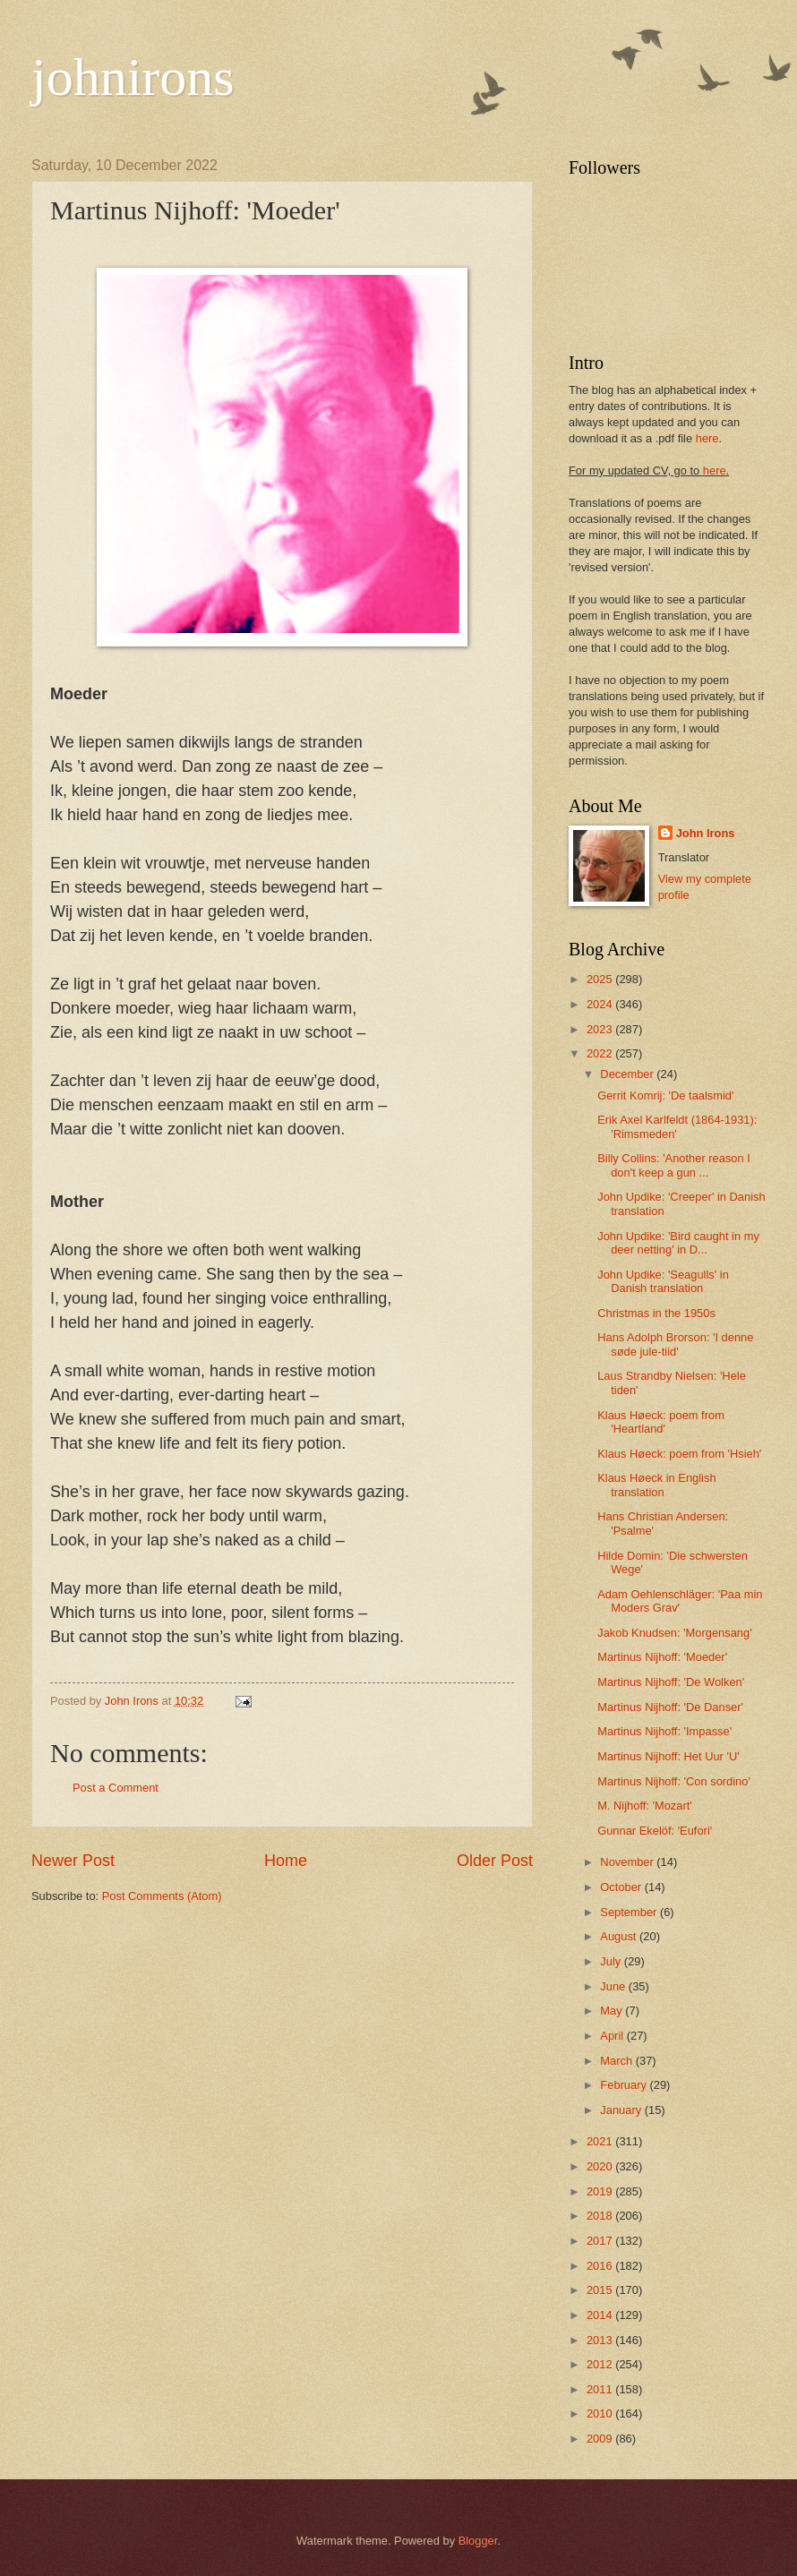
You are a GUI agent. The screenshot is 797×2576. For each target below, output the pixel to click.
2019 (601, 2191)
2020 (601, 2166)
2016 (601, 2265)
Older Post (495, 1861)
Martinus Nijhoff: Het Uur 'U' (668, 1756)
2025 (601, 979)
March (617, 2060)
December (628, 1074)
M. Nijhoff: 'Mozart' (644, 1805)
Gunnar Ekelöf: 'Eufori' (654, 1830)
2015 (601, 2290)
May (612, 2010)
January (622, 2110)
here (707, 438)
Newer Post (73, 1861)
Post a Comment (116, 1787)
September (630, 1912)
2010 (601, 2413)
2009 (601, 2438)
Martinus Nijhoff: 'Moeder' (662, 1657)
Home (285, 1861)
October (622, 1887)
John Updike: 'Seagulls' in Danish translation (663, 1281)
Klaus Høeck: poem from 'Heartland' (660, 1421)
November (628, 1862)
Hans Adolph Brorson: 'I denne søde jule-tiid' (675, 1344)
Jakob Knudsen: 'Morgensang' (674, 1632)
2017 (601, 2240)
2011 (601, 2389)
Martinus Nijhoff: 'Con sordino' (673, 1781)
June (614, 1986)
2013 (601, 2340)
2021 (601, 2141)
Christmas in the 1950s (656, 1313)
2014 (601, 2315)
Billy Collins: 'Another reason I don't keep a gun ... (673, 1164)
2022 (601, 1053)
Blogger (478, 2540)
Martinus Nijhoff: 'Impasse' (664, 1731)
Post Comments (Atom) (162, 1896)
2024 (601, 1004)
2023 (601, 1029)
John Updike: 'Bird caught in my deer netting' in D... (678, 1242)
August (619, 1936)
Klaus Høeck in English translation (656, 1484)
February (624, 2085)
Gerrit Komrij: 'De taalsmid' (665, 1095)
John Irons (705, 833)
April (613, 2035)
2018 (601, 2215)
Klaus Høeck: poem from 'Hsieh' (679, 1453)
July (611, 1961)
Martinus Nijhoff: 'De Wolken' (670, 1682)
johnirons (133, 77)
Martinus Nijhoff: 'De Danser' (670, 1707)
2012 (601, 2364)
